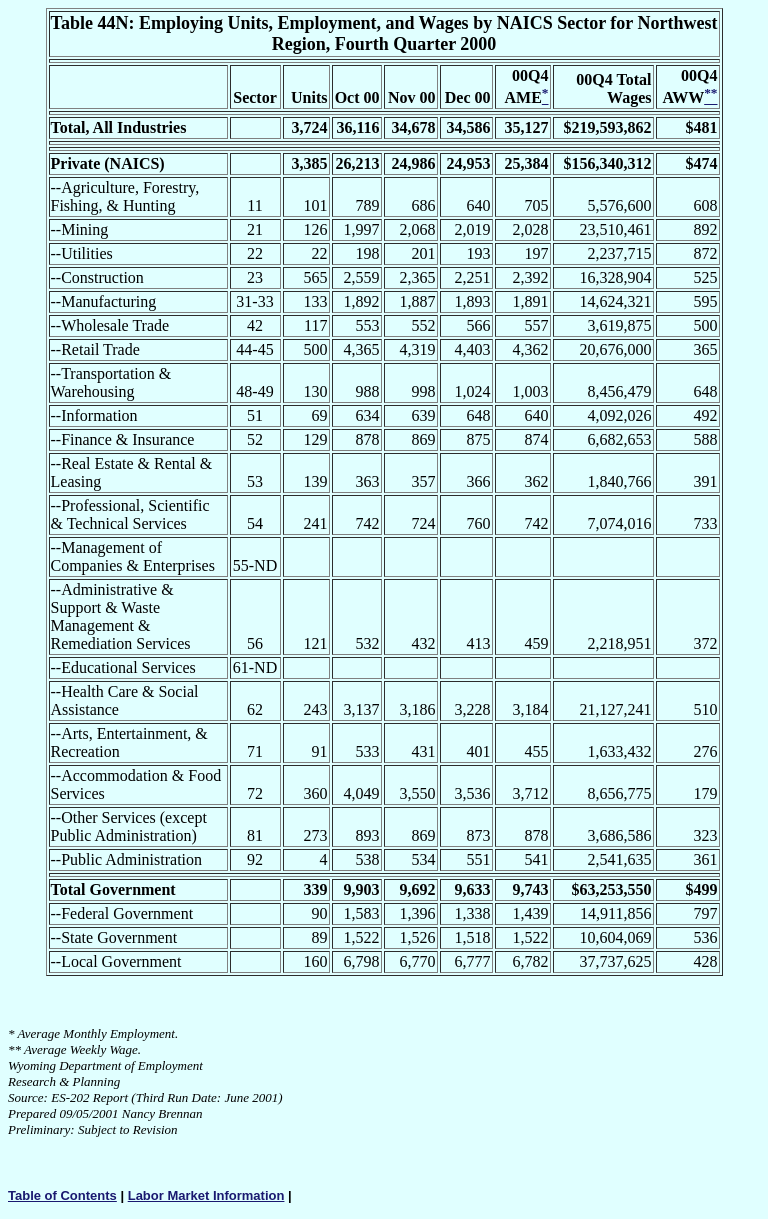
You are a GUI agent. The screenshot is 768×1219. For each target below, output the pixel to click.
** (14, 1049)
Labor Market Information (206, 1195)
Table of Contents (62, 1195)
